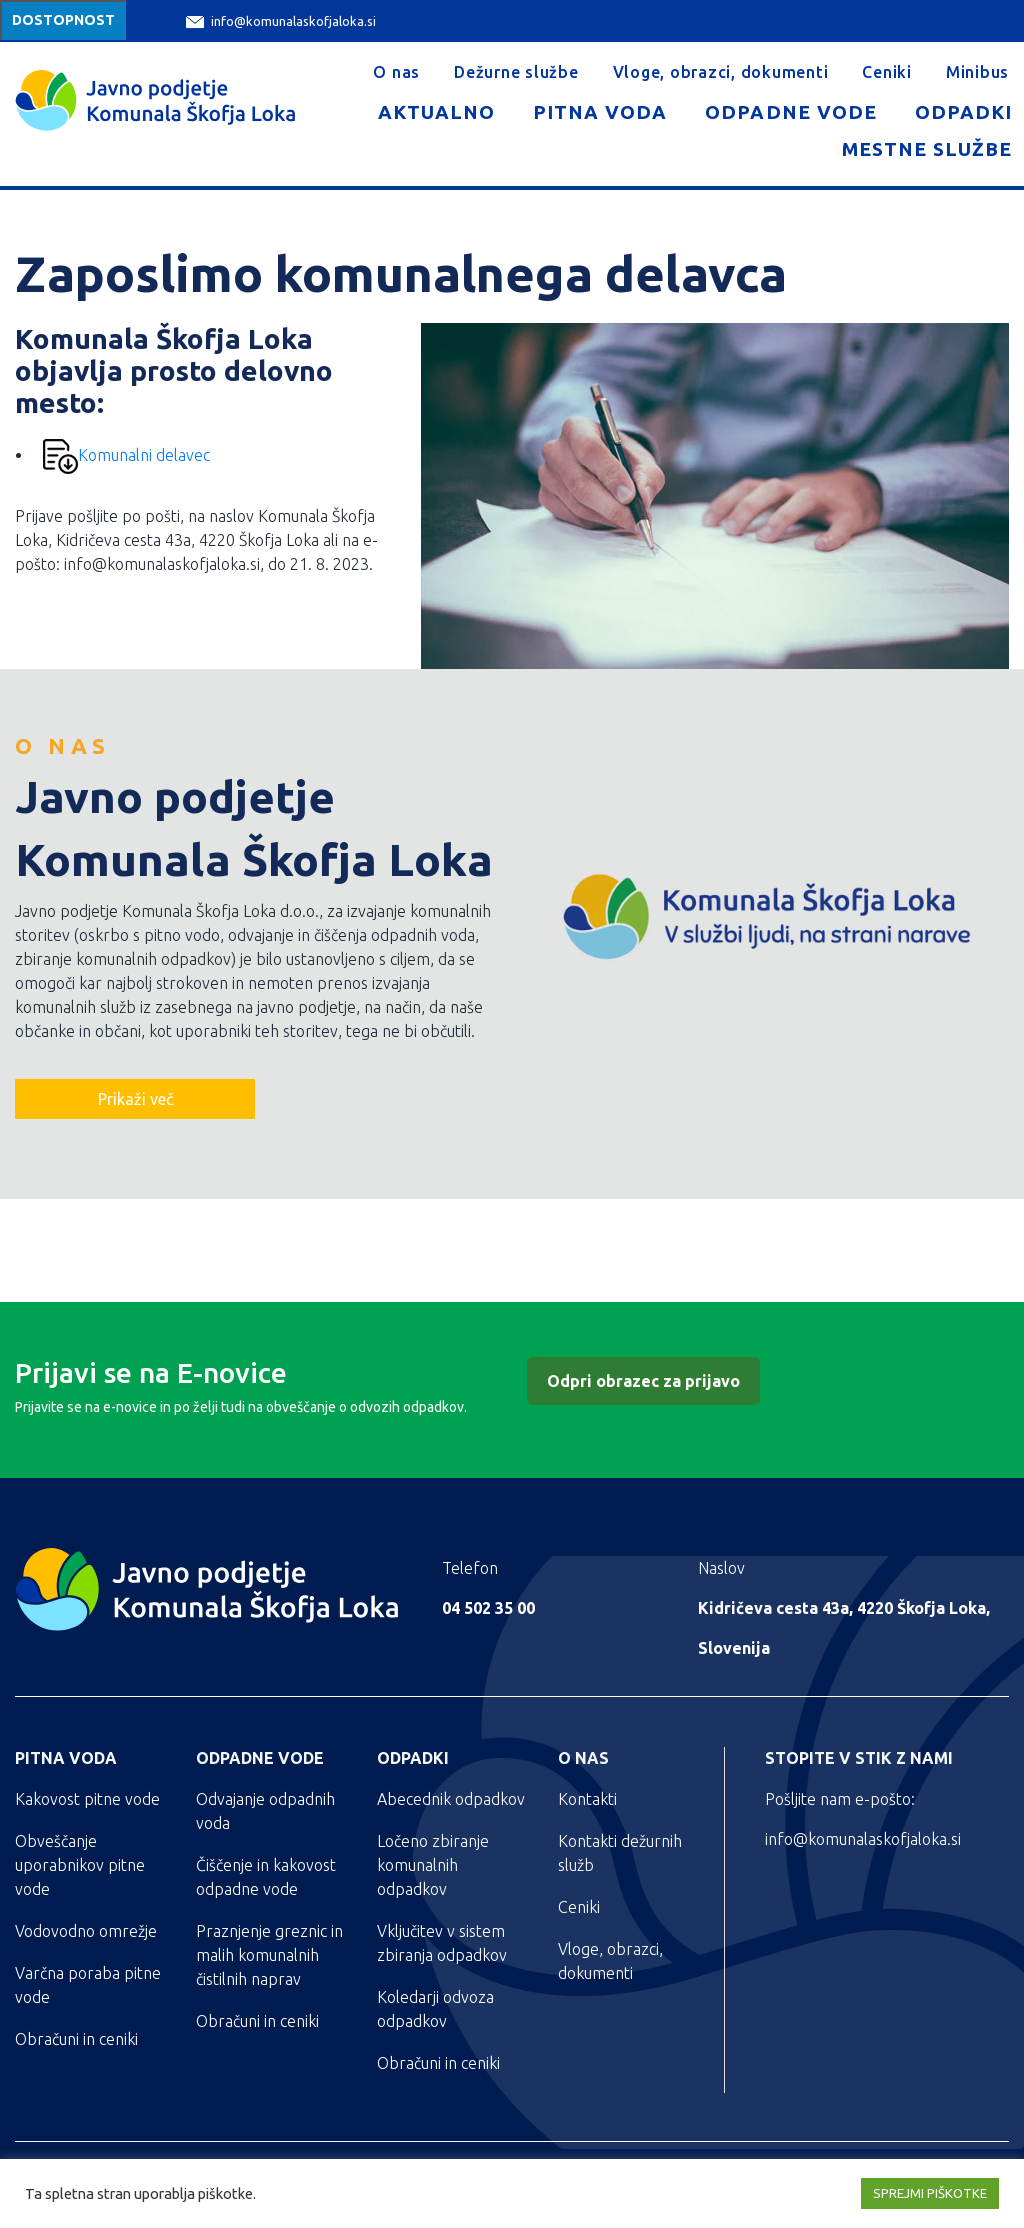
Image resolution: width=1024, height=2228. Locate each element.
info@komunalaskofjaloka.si (281, 21)
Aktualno (436, 112)
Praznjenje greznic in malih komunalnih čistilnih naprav (269, 1955)
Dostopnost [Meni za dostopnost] (63, 20)
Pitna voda (600, 112)
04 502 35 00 (488, 1608)
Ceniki (887, 72)
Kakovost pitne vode (87, 1799)
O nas (396, 72)
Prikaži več (135, 1099)
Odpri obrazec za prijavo (643, 1381)
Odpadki (963, 112)
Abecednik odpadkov (451, 1799)
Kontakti (587, 1799)
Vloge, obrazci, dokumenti (721, 72)
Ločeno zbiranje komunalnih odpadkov (433, 1865)
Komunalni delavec (126, 455)
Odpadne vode (790, 112)
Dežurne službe (516, 72)
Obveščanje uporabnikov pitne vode (80, 1865)
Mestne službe (927, 149)
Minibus (977, 72)
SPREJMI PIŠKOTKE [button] (930, 2193)
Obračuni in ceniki (76, 2039)
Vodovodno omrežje (86, 1931)
